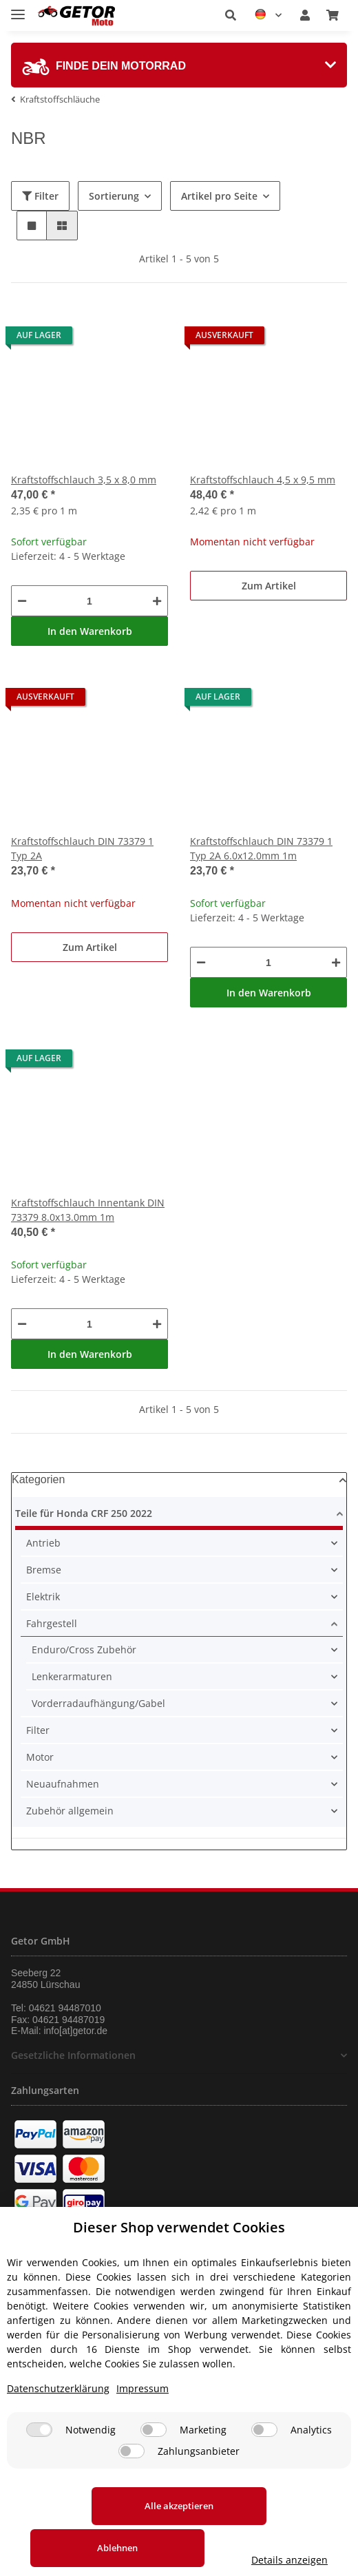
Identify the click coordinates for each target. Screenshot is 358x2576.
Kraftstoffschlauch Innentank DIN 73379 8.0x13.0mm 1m (88, 1210)
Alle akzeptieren (93, 2531)
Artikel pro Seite (219, 195)
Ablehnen (265, 2531)
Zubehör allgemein (70, 1810)
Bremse (43, 1569)
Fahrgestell (51, 1623)
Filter (40, 195)
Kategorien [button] (38, 1479)
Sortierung (114, 195)
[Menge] (89, 601)
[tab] (179, 65)
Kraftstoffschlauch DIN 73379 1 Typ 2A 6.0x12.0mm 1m (261, 848)
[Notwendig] (39, 2455)
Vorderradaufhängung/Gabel (98, 1703)
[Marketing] (153, 2455)
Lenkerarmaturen (72, 1676)
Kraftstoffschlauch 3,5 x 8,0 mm (83, 479)
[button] (230, 15)
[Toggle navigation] (18, 8)
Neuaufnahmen (62, 1783)
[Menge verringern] (22, 601)
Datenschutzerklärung (58, 2413)
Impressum (142, 2413)
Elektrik (43, 1596)
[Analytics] (264, 2455)
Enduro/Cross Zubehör (84, 1649)
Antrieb (43, 1542)
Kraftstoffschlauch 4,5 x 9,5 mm (262, 479)
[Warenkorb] (332, 15)
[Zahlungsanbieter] (131, 2476)
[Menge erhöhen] (157, 601)
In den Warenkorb (90, 631)
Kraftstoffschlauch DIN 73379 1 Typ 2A (82, 848)
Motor (40, 1756)
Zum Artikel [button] (269, 585)
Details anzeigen (179, 2559)
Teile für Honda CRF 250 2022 (83, 1513)
